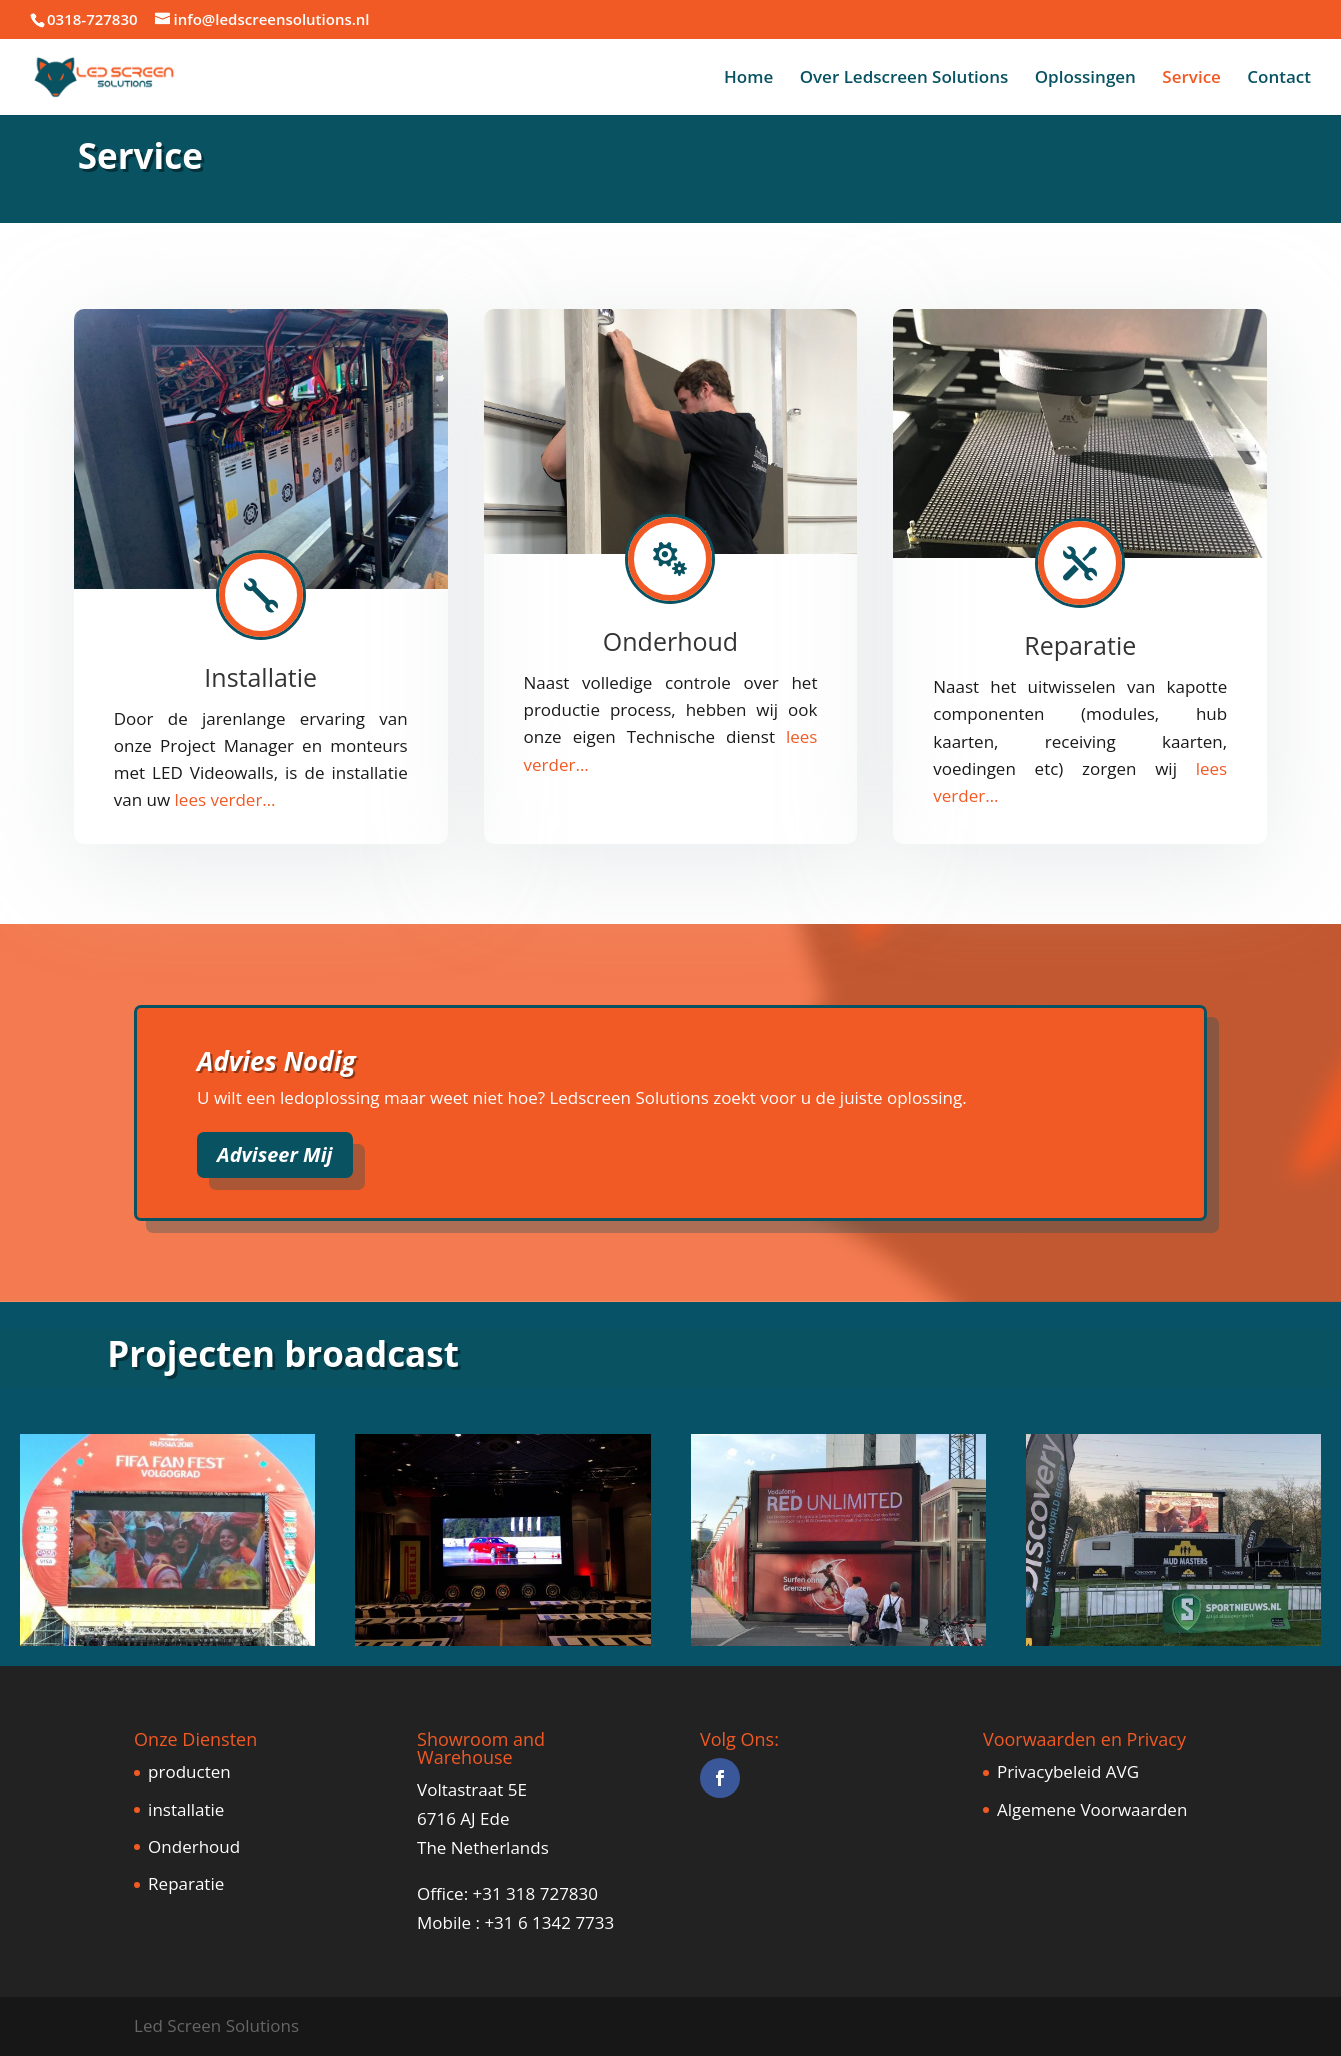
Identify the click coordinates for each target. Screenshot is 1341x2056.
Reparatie (1080, 645)
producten (189, 1771)
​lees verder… (225, 799)
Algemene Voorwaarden (1092, 1809)
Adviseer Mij (274, 1154)
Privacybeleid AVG (1068, 1771)
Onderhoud (670, 641)
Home (748, 79)
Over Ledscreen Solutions (904, 79)
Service (1191, 79)
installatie (186, 1809)
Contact (1279, 79)
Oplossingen (1085, 79)
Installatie (260, 677)
